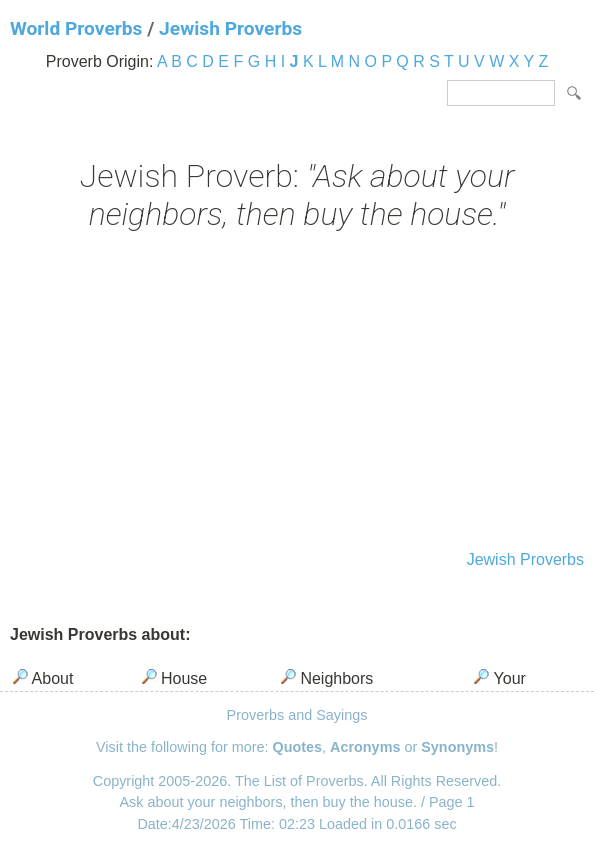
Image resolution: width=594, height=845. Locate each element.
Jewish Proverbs (230, 28)
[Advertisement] (297, 393)
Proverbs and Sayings (297, 715)
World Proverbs (76, 28)
